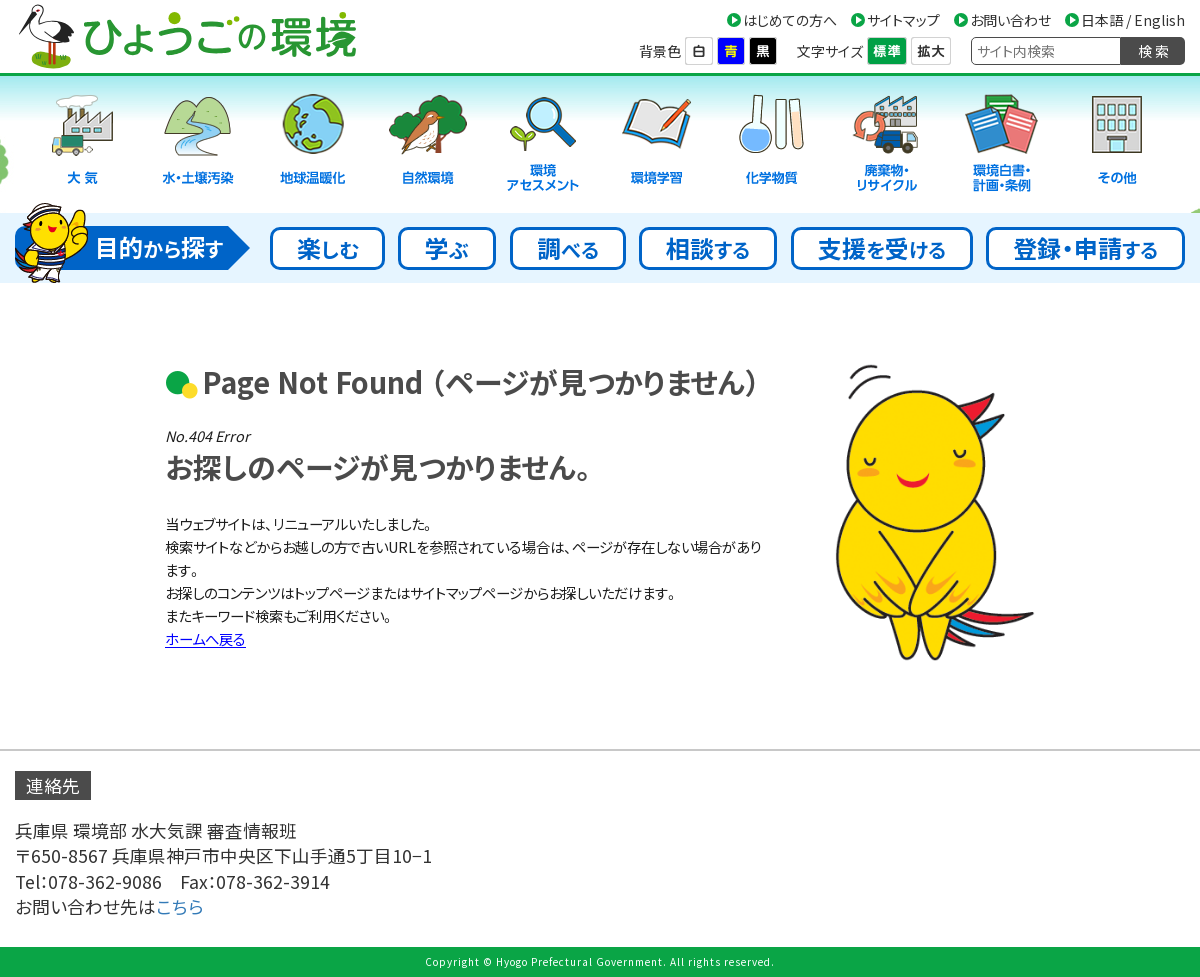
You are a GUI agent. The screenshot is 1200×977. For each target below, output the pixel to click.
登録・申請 (1085, 247)
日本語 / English (1133, 20)
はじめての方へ (790, 20)
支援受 (882, 247)
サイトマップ (903, 20)
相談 (708, 247)
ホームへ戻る (205, 638)
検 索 (1153, 51)
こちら (180, 906)
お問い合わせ (1010, 20)
